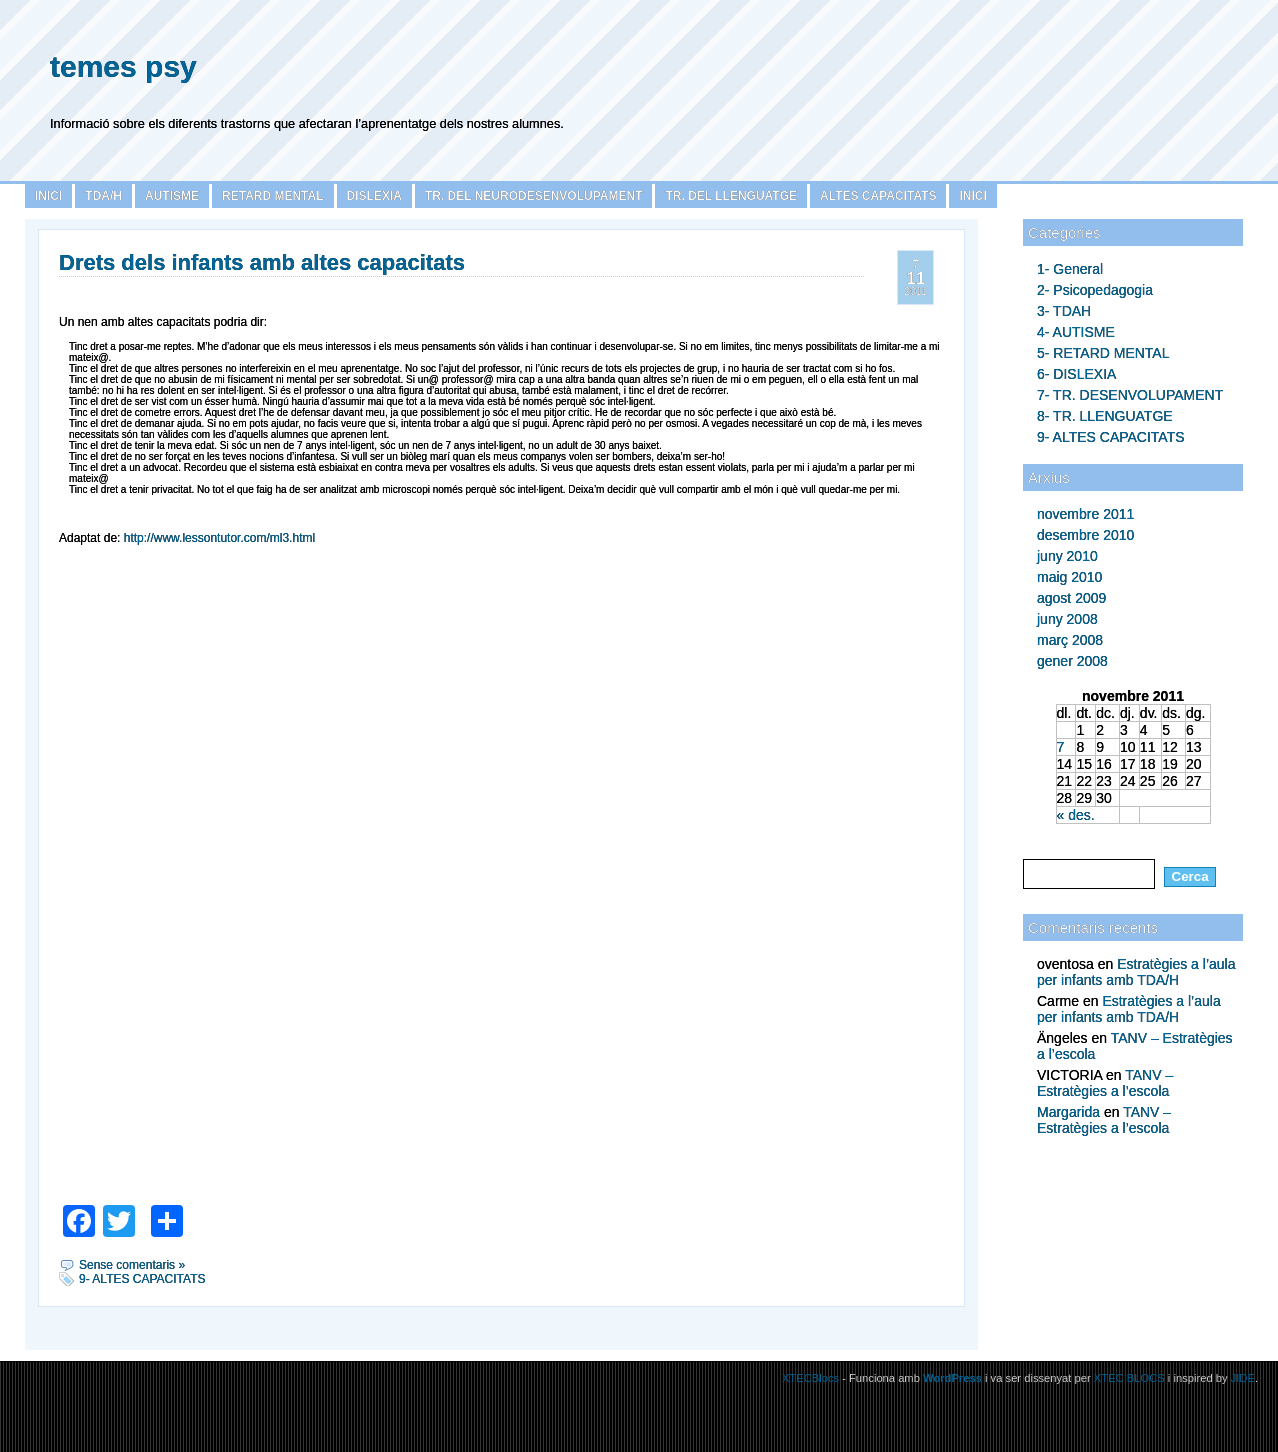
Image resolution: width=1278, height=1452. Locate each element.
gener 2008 (1072, 661)
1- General (1070, 269)
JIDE (1243, 1378)
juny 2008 (1067, 619)
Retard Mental (273, 196)
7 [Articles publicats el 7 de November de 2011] (1061, 747)
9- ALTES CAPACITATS (1111, 437)
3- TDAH (1064, 311)
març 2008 (1070, 640)
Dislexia (374, 196)
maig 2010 (1069, 577)
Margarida (1068, 1112)
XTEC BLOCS (1129, 1378)
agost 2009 (1071, 598)
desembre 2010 (1085, 535)
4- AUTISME (1076, 332)
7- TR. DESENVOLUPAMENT (1130, 395)
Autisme (172, 196)
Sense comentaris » (132, 1265)
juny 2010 (1067, 556)
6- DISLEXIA (1076, 374)
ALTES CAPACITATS (878, 196)
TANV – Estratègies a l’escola (1105, 1083)
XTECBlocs (812, 1378)
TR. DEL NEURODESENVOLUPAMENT (534, 196)
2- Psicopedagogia (1095, 290)
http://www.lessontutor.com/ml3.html (219, 538)
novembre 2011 (1085, 514)
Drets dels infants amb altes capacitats (262, 262)
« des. (1076, 815)
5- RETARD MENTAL (1103, 353)
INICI (972, 196)
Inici (48, 196)
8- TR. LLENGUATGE (1105, 416)
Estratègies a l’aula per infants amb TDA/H (1136, 972)
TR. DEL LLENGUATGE (731, 196)
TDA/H (103, 196)
